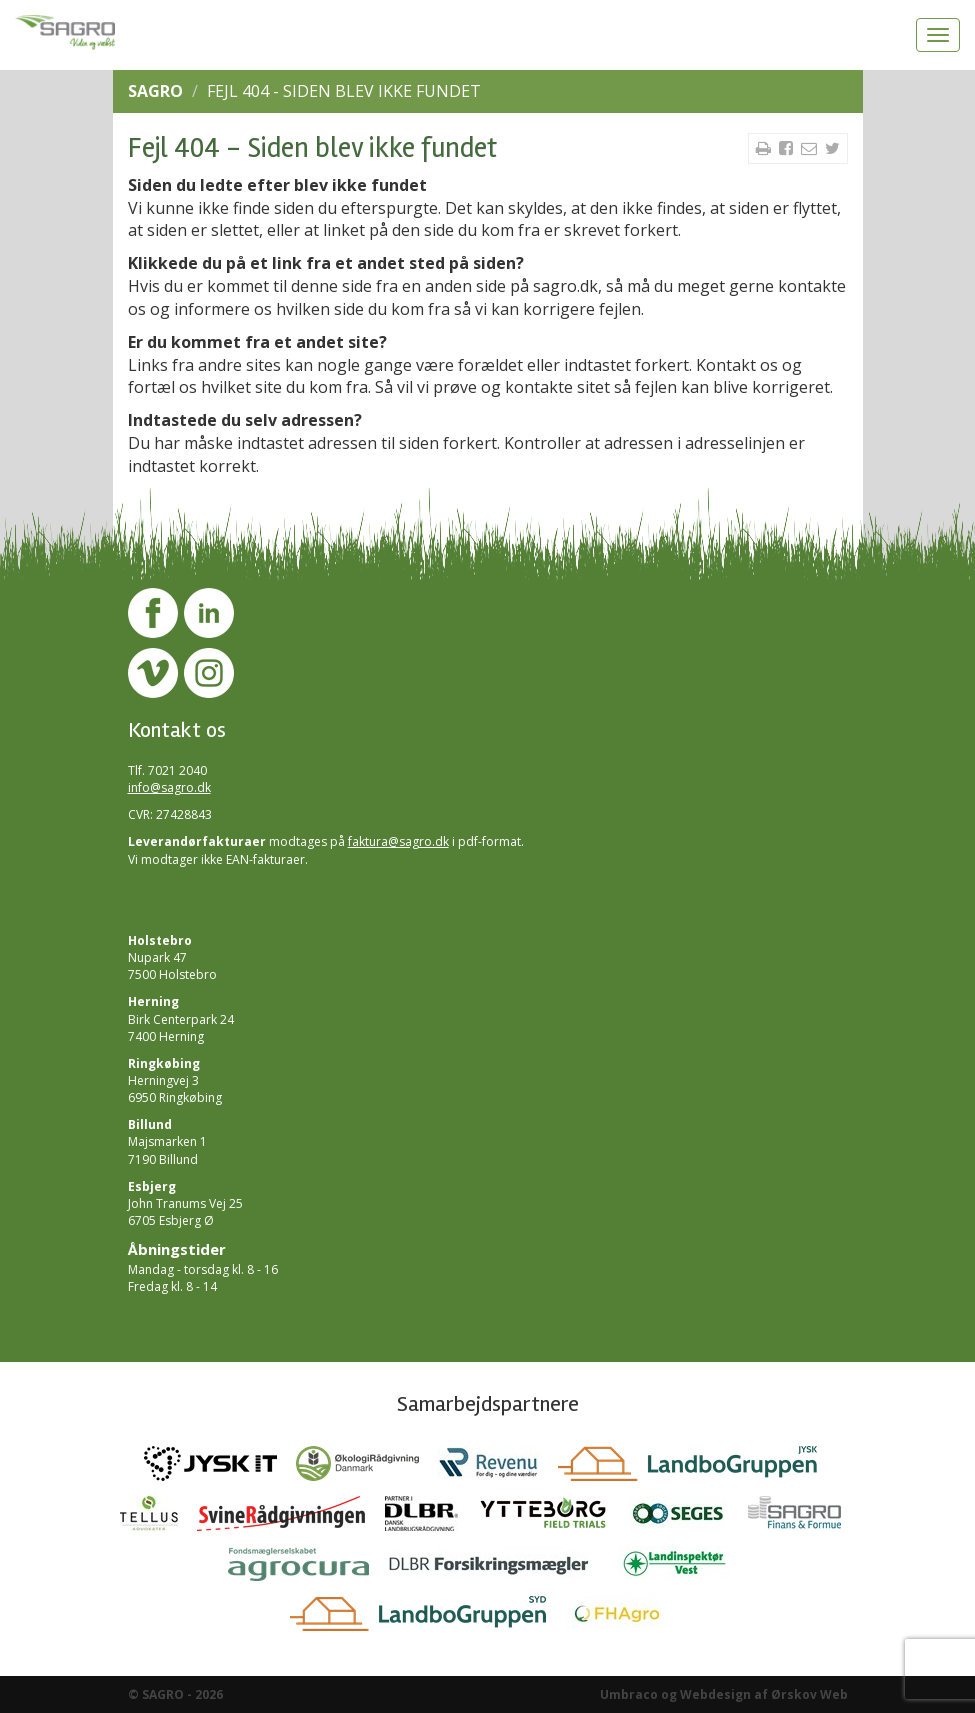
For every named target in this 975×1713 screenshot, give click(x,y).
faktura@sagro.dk (398, 841)
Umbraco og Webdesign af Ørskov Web (724, 1694)
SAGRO (155, 91)
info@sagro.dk (169, 787)
